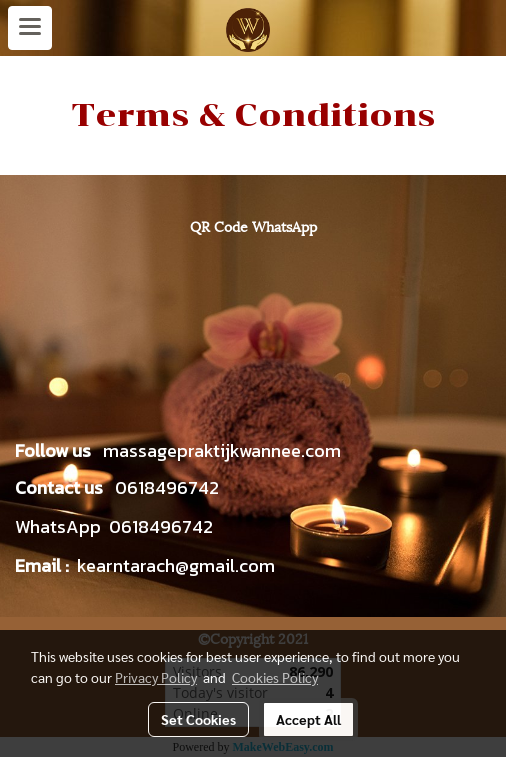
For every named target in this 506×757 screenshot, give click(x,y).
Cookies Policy (275, 677)
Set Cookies (198, 719)
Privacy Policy (156, 677)
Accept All (308, 719)
